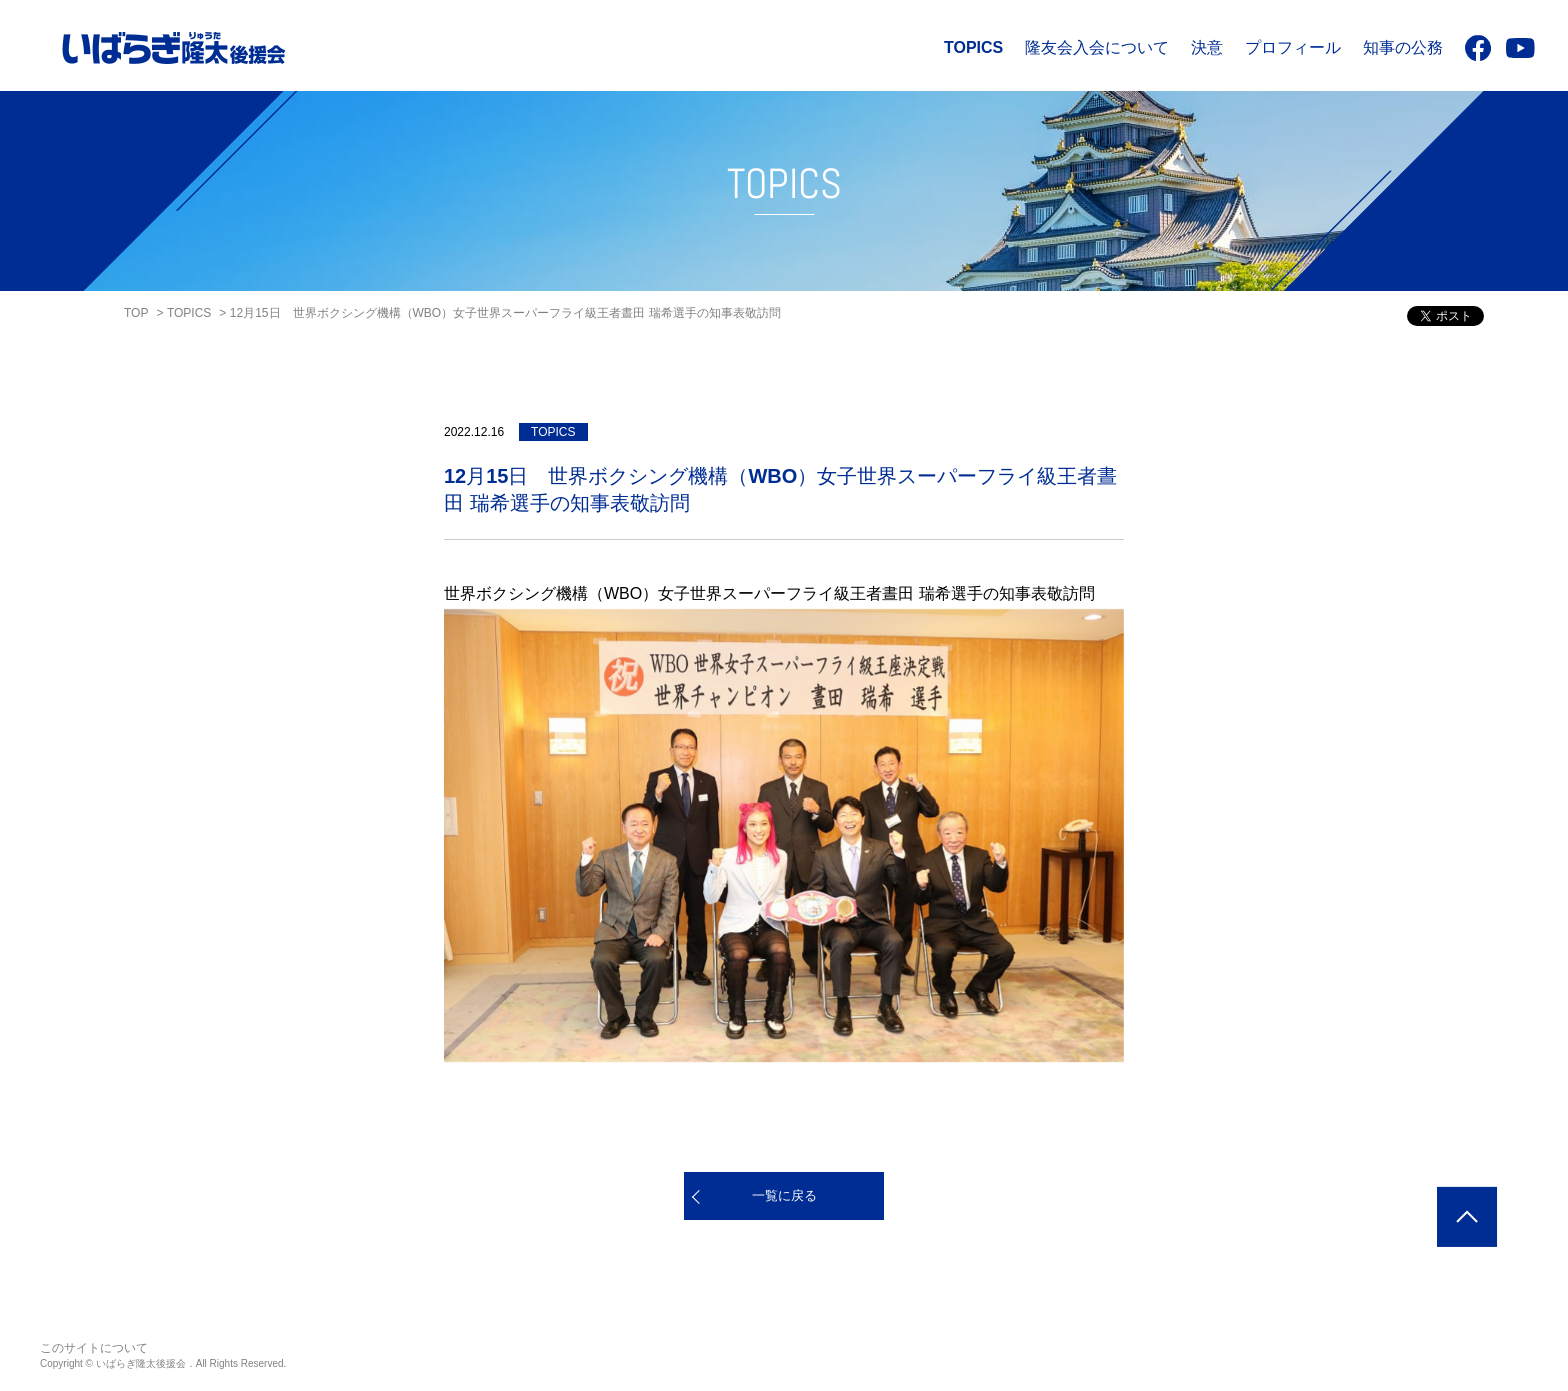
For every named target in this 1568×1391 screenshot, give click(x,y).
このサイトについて (94, 1348)
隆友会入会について (1097, 47)
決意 (1207, 47)
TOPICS (973, 47)
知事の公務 (1403, 47)
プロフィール (1293, 47)
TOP (136, 313)
